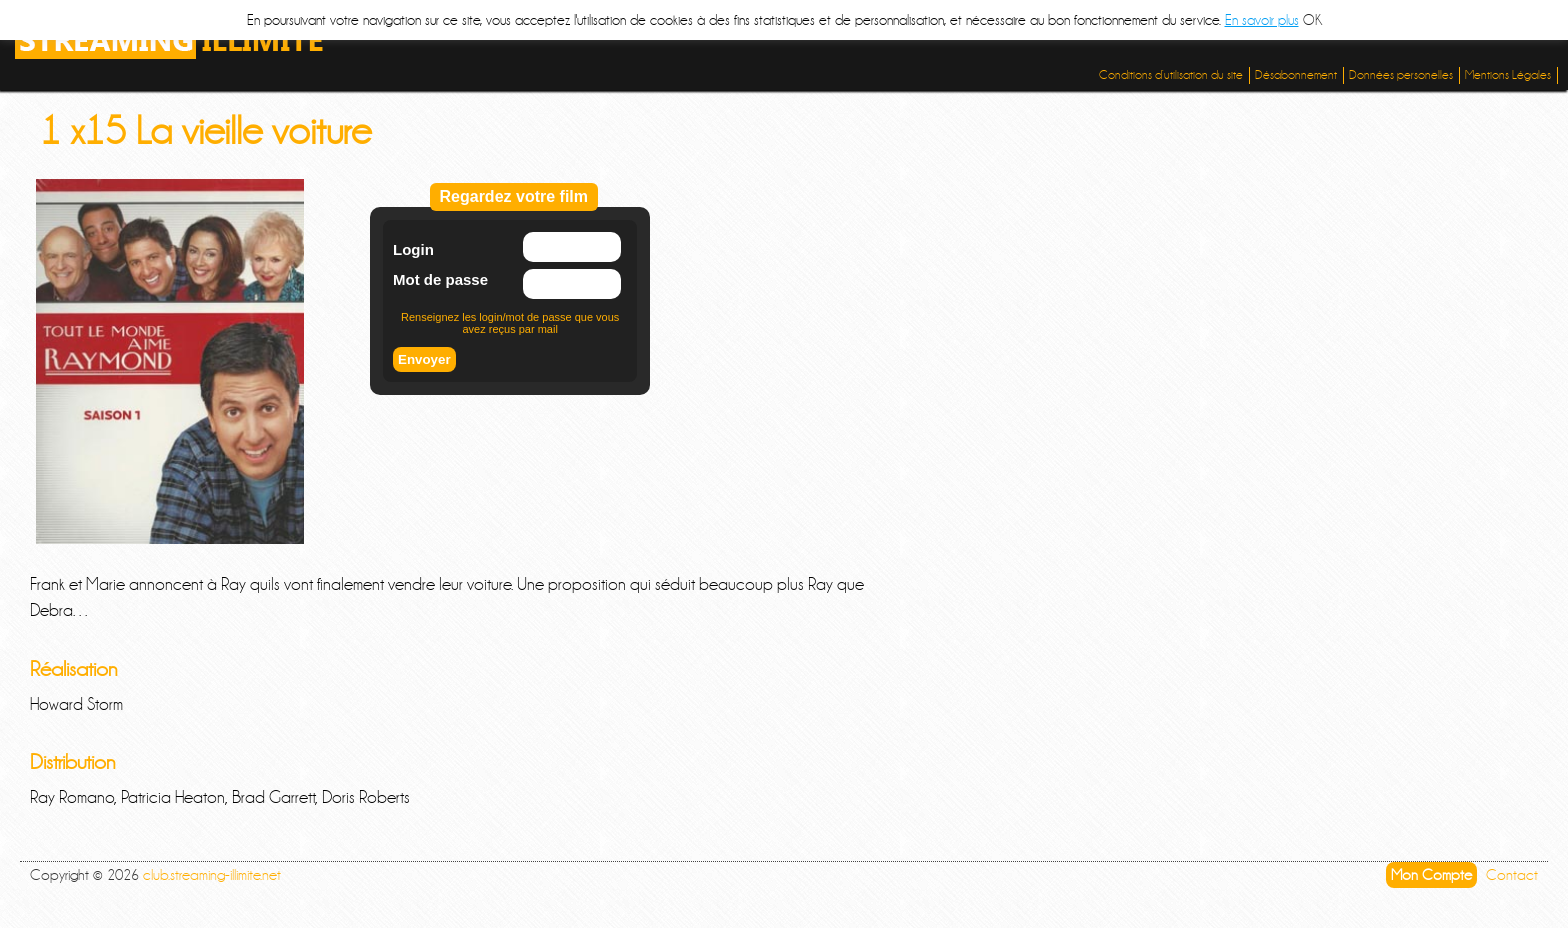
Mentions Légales (1508, 75)
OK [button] (1312, 20)
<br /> (360, 372)
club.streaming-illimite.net (212, 875)
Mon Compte (1431, 875)
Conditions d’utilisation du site (1171, 75)
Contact (1512, 875)
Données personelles (1401, 75)
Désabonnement (1296, 75)
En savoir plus (1262, 20)
